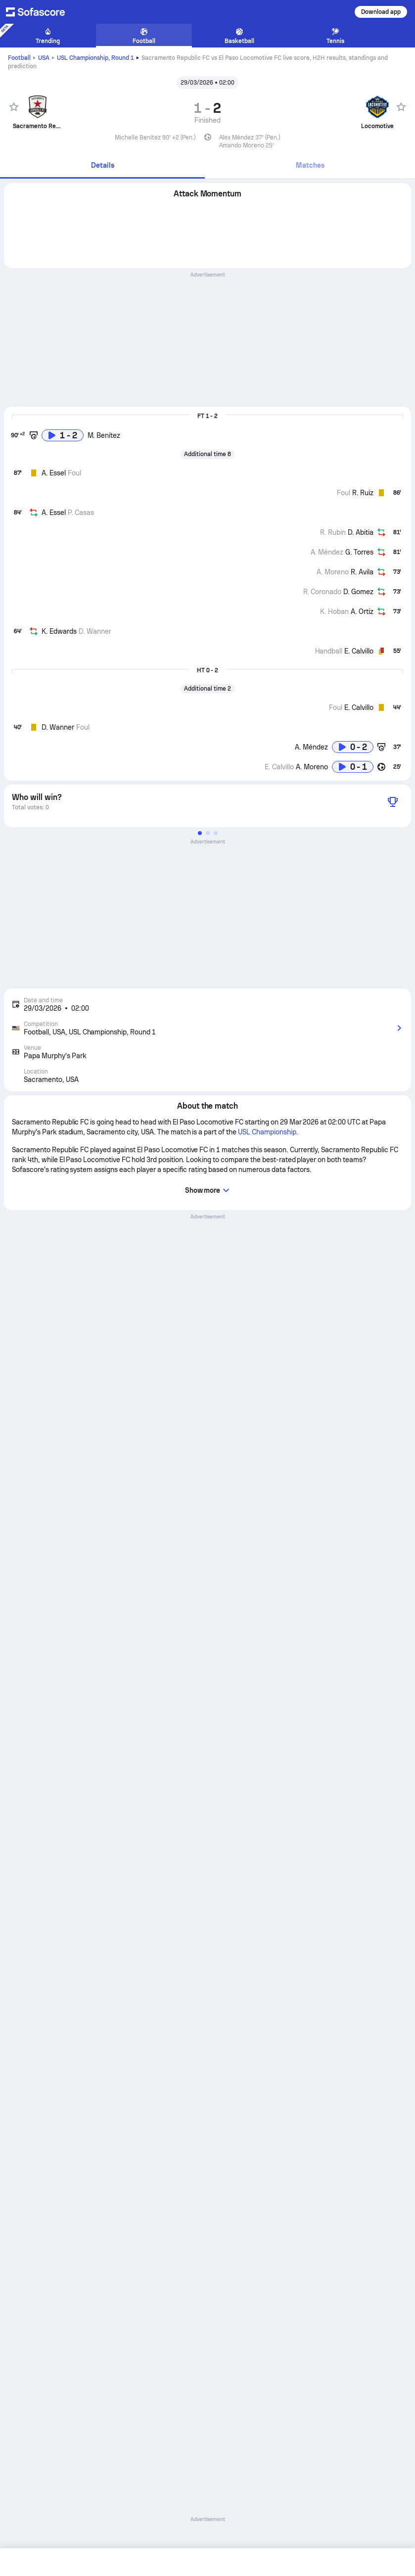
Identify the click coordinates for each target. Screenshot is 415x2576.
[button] (200, 833)
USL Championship (95, 57)
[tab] (102, 166)
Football (19, 57)
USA (43, 57)
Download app (381, 11)
